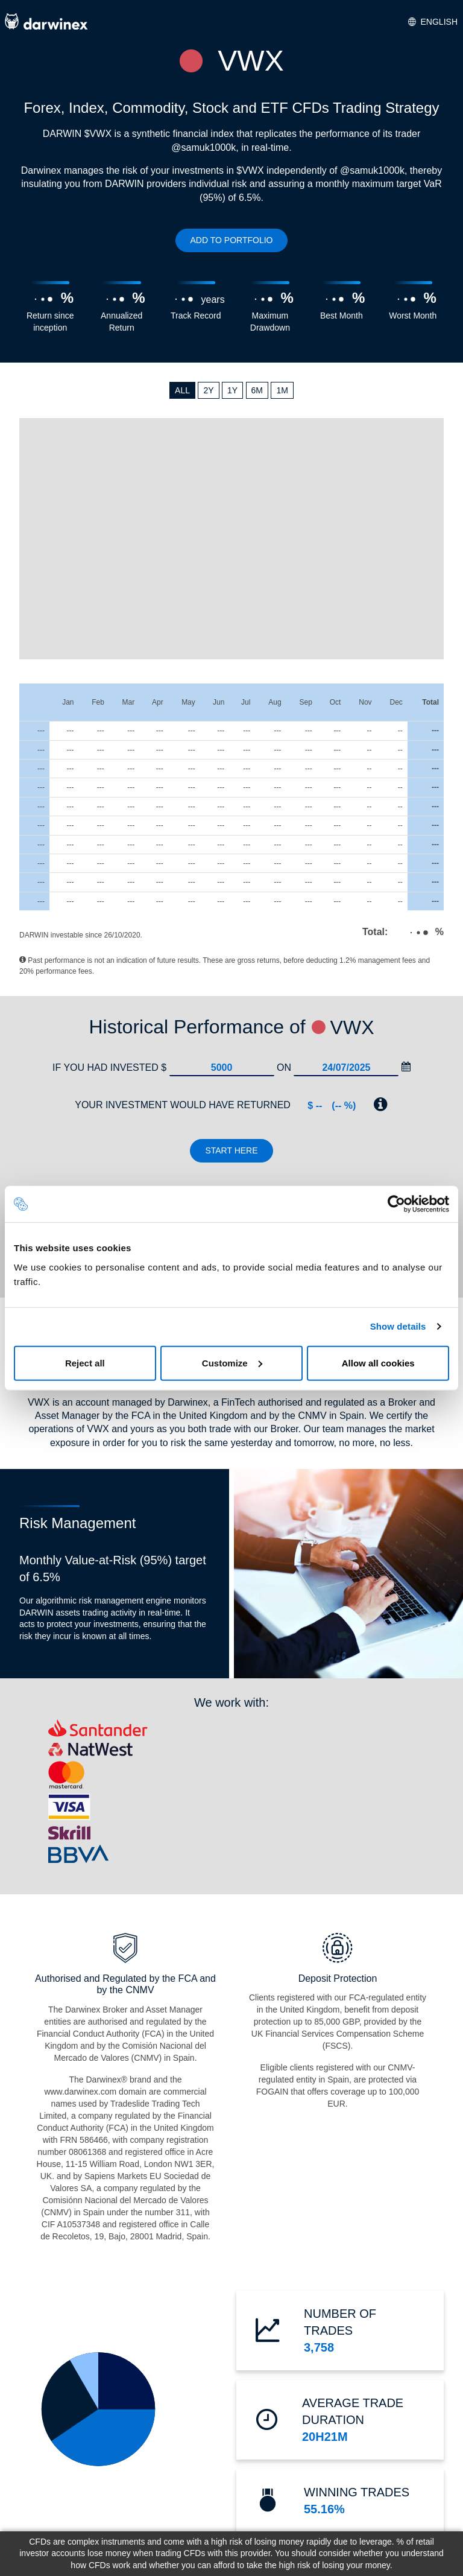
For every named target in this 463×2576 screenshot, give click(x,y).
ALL (182, 390)
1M (282, 390)
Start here (231, 1150)
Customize (232, 1362)
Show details (398, 1326)
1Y (232, 390)
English (433, 22)
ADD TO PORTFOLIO (232, 240)
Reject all (85, 1362)
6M (257, 390)
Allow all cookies (378, 1362)
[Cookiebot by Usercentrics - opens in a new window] (396, 1204)
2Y (208, 390)
